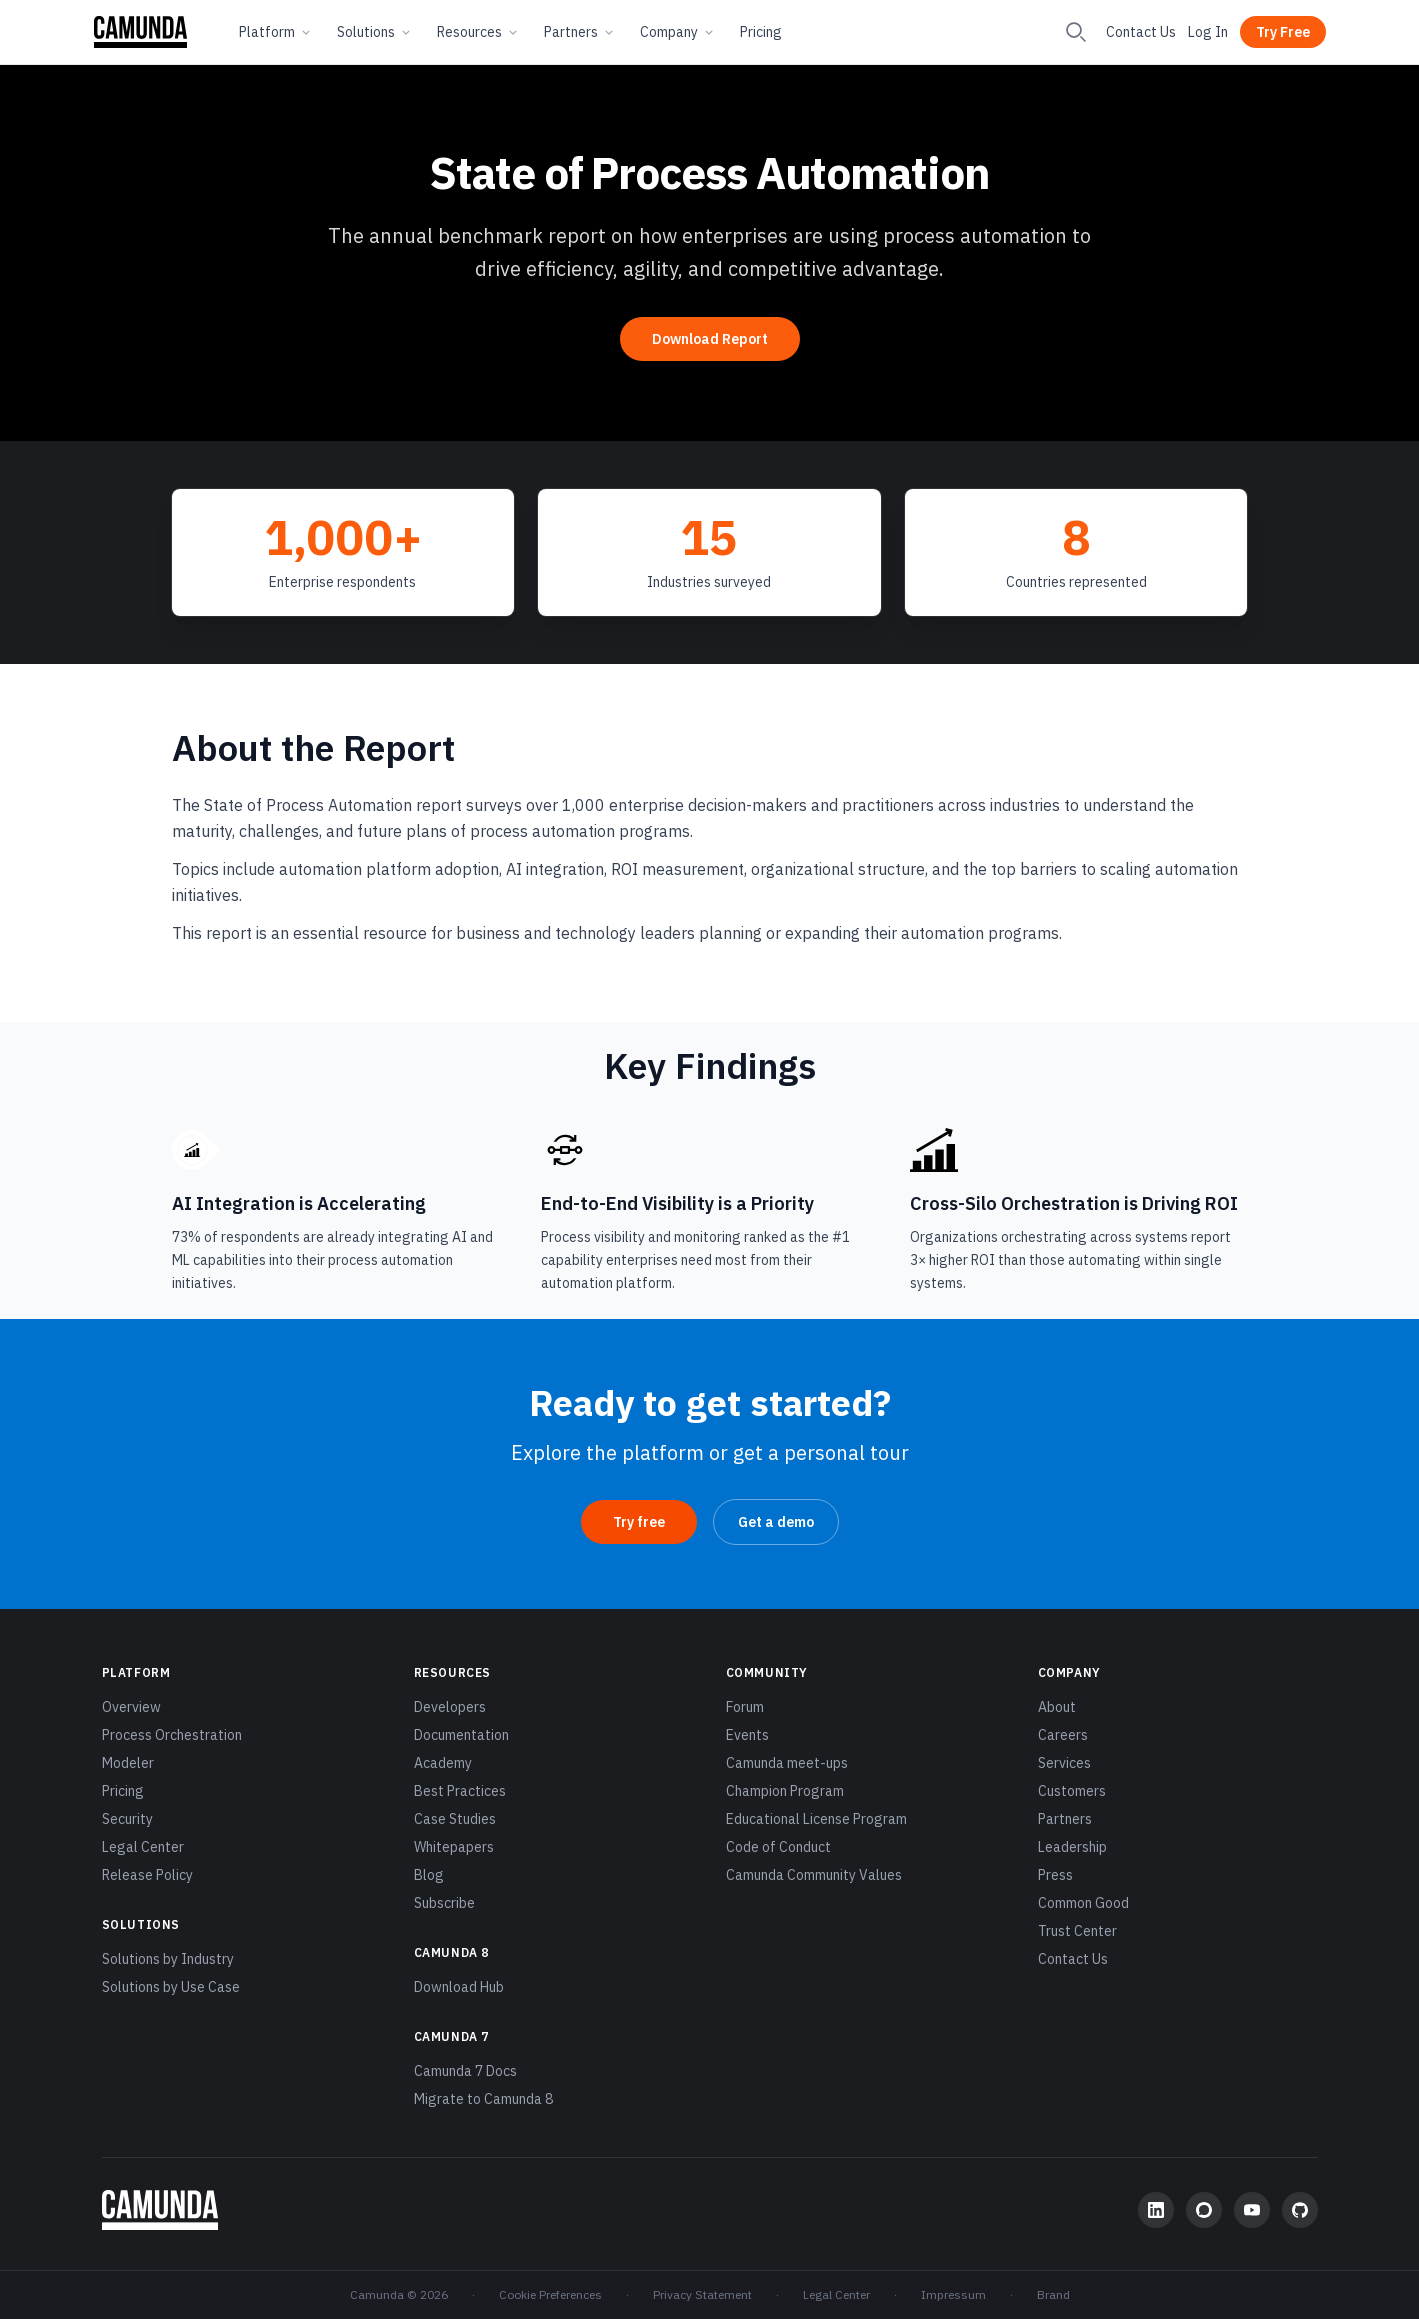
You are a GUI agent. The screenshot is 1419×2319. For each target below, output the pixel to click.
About (1057, 1707)
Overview (131, 1707)
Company (678, 32)
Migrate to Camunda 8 (483, 2099)
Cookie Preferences (550, 2294)
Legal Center (143, 1847)
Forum (745, 1707)
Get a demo (776, 1522)
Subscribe (444, 1903)
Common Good (1083, 1903)
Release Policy (147, 1875)
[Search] (1076, 32)
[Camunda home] (140, 32)
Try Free (1283, 32)
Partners (580, 32)
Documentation (461, 1735)
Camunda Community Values (814, 1875)
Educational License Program (816, 1819)
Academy (443, 1763)
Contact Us (1141, 32)
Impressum (953, 2294)
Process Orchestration (172, 1735)
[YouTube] (1252, 2210)
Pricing (761, 32)
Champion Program (785, 1791)
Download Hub (459, 1987)
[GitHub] (1300, 2210)
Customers (1072, 1791)
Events (747, 1735)
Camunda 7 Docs (465, 2071)
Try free (639, 1522)
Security (127, 1819)
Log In (1208, 32)
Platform (276, 32)
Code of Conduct (778, 1847)
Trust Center (1077, 1931)
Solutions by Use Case (171, 1987)
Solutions (375, 32)
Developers (450, 1707)
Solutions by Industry (168, 1959)
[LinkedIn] (1156, 2210)
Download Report (710, 339)
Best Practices (460, 1791)
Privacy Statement (702, 2294)
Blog (429, 1875)
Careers (1063, 1735)
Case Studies (455, 1819)
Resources (478, 32)
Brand (1053, 2294)
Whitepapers (454, 1847)
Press (1055, 1875)
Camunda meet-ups (787, 1763)
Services (1064, 1763)
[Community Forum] (1204, 2210)
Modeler (128, 1763)
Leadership (1072, 1847)
